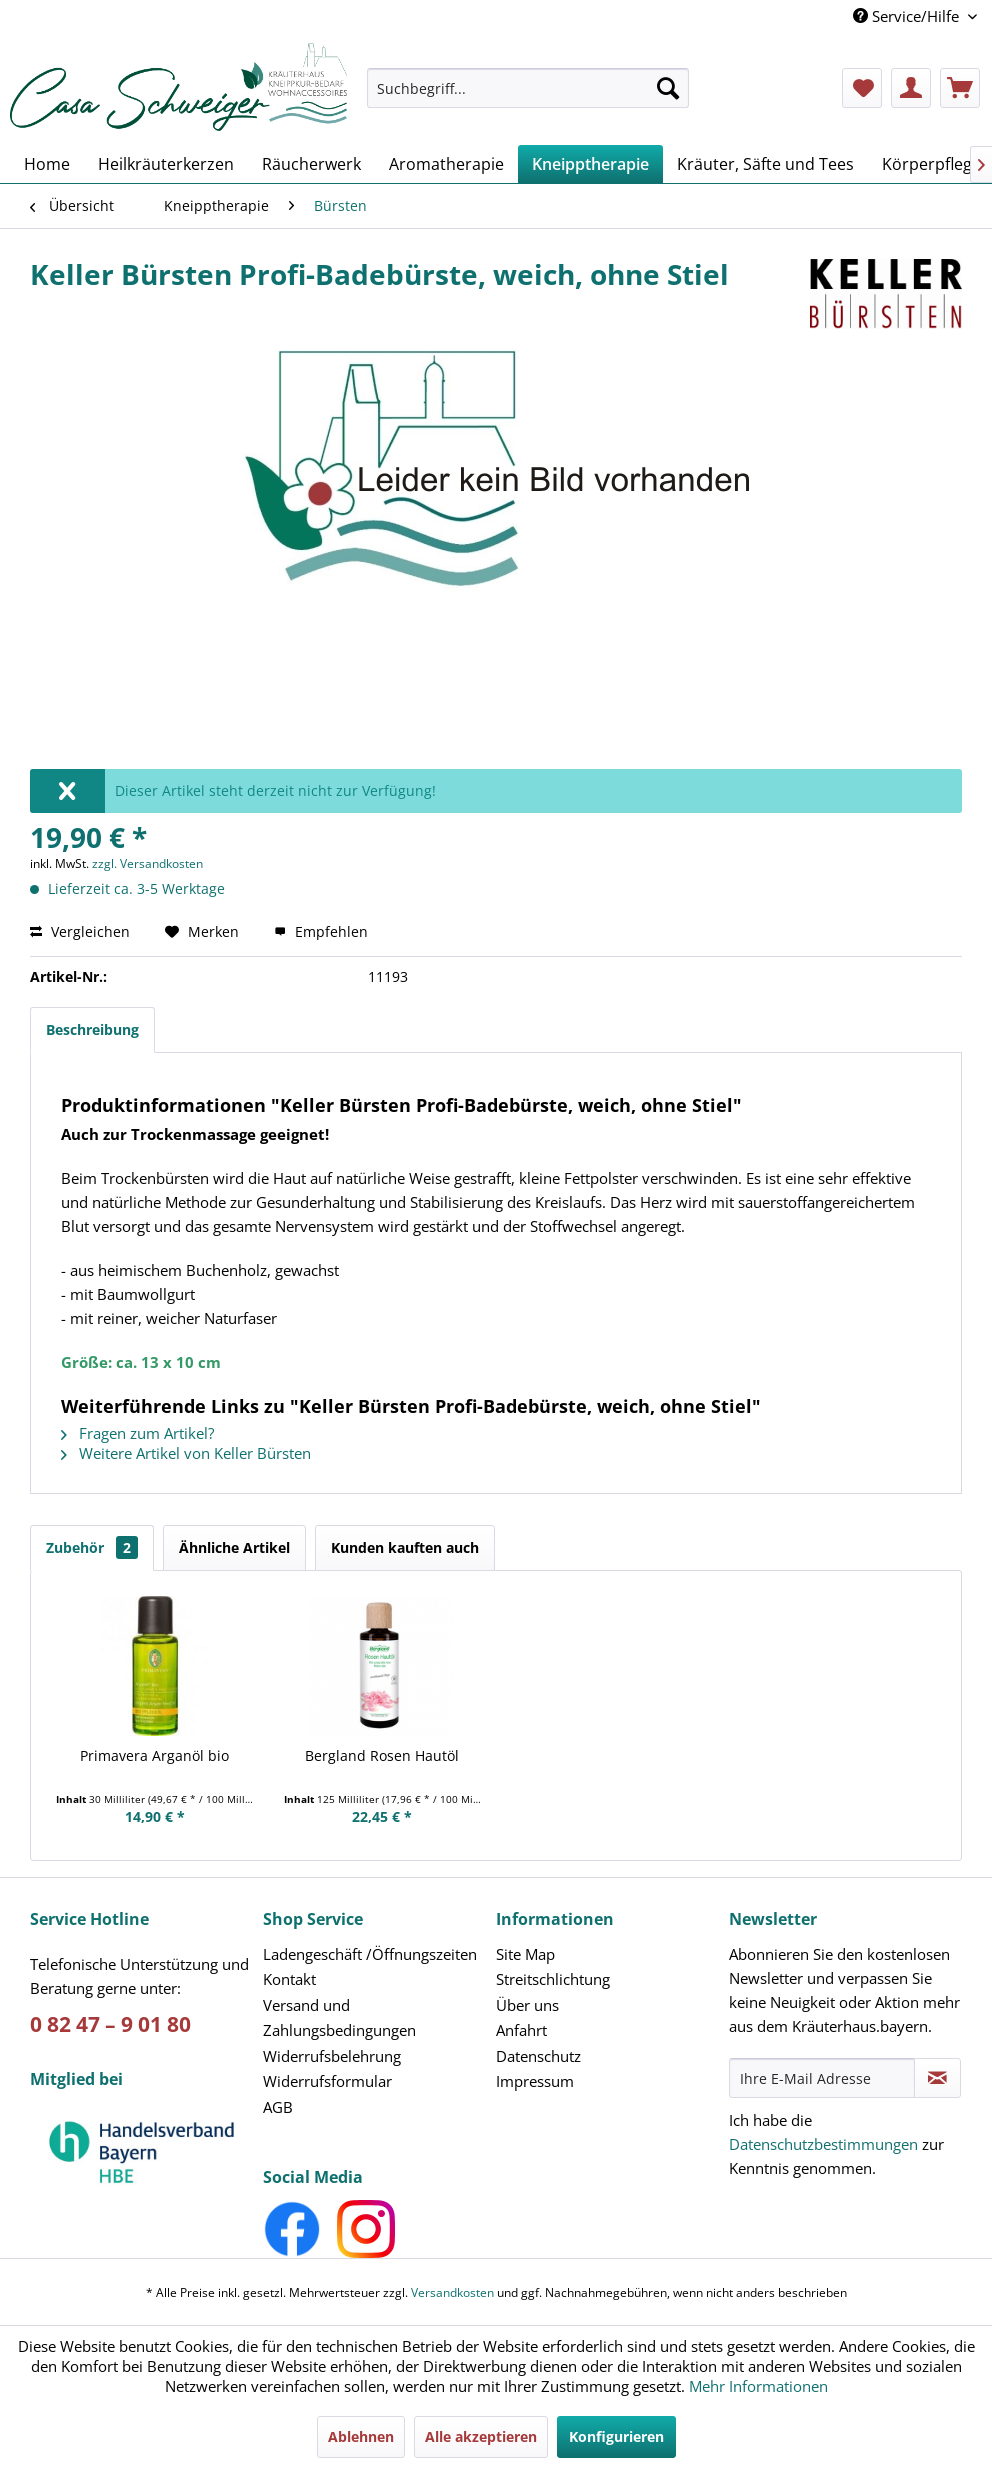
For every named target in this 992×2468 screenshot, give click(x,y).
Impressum (535, 2081)
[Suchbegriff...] (528, 88)
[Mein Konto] (911, 88)
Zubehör (92, 1547)
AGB (278, 2107)
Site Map (525, 1954)
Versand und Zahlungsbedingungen (339, 2018)
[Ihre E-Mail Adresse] (822, 2078)
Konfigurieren (616, 2436)
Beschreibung (92, 1029)
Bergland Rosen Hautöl (382, 1755)
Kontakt (289, 1979)
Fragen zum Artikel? (137, 1433)
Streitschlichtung (553, 1979)
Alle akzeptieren (481, 2436)
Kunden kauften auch (405, 1547)
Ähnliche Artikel (234, 1547)
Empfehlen (321, 931)
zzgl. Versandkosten (147, 863)
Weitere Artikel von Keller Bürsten (186, 1453)
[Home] (47, 164)
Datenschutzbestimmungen (823, 2144)
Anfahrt (521, 2030)
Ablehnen (361, 2436)
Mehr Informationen (758, 2386)
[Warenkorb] (960, 88)
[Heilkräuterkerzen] (166, 164)
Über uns (527, 2005)
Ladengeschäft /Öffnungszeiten (370, 1954)
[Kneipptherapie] (590, 164)
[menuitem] (528, 97)
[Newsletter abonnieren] (937, 2078)
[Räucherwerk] (311, 164)
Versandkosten (452, 2292)
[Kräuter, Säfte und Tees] (765, 164)
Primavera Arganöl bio (154, 1755)
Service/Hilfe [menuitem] (908, 16)
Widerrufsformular (327, 2081)
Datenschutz (538, 2056)
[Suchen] (668, 88)
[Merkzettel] (862, 88)
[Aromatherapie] (446, 164)
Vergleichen (80, 931)
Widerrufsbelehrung (332, 2056)
